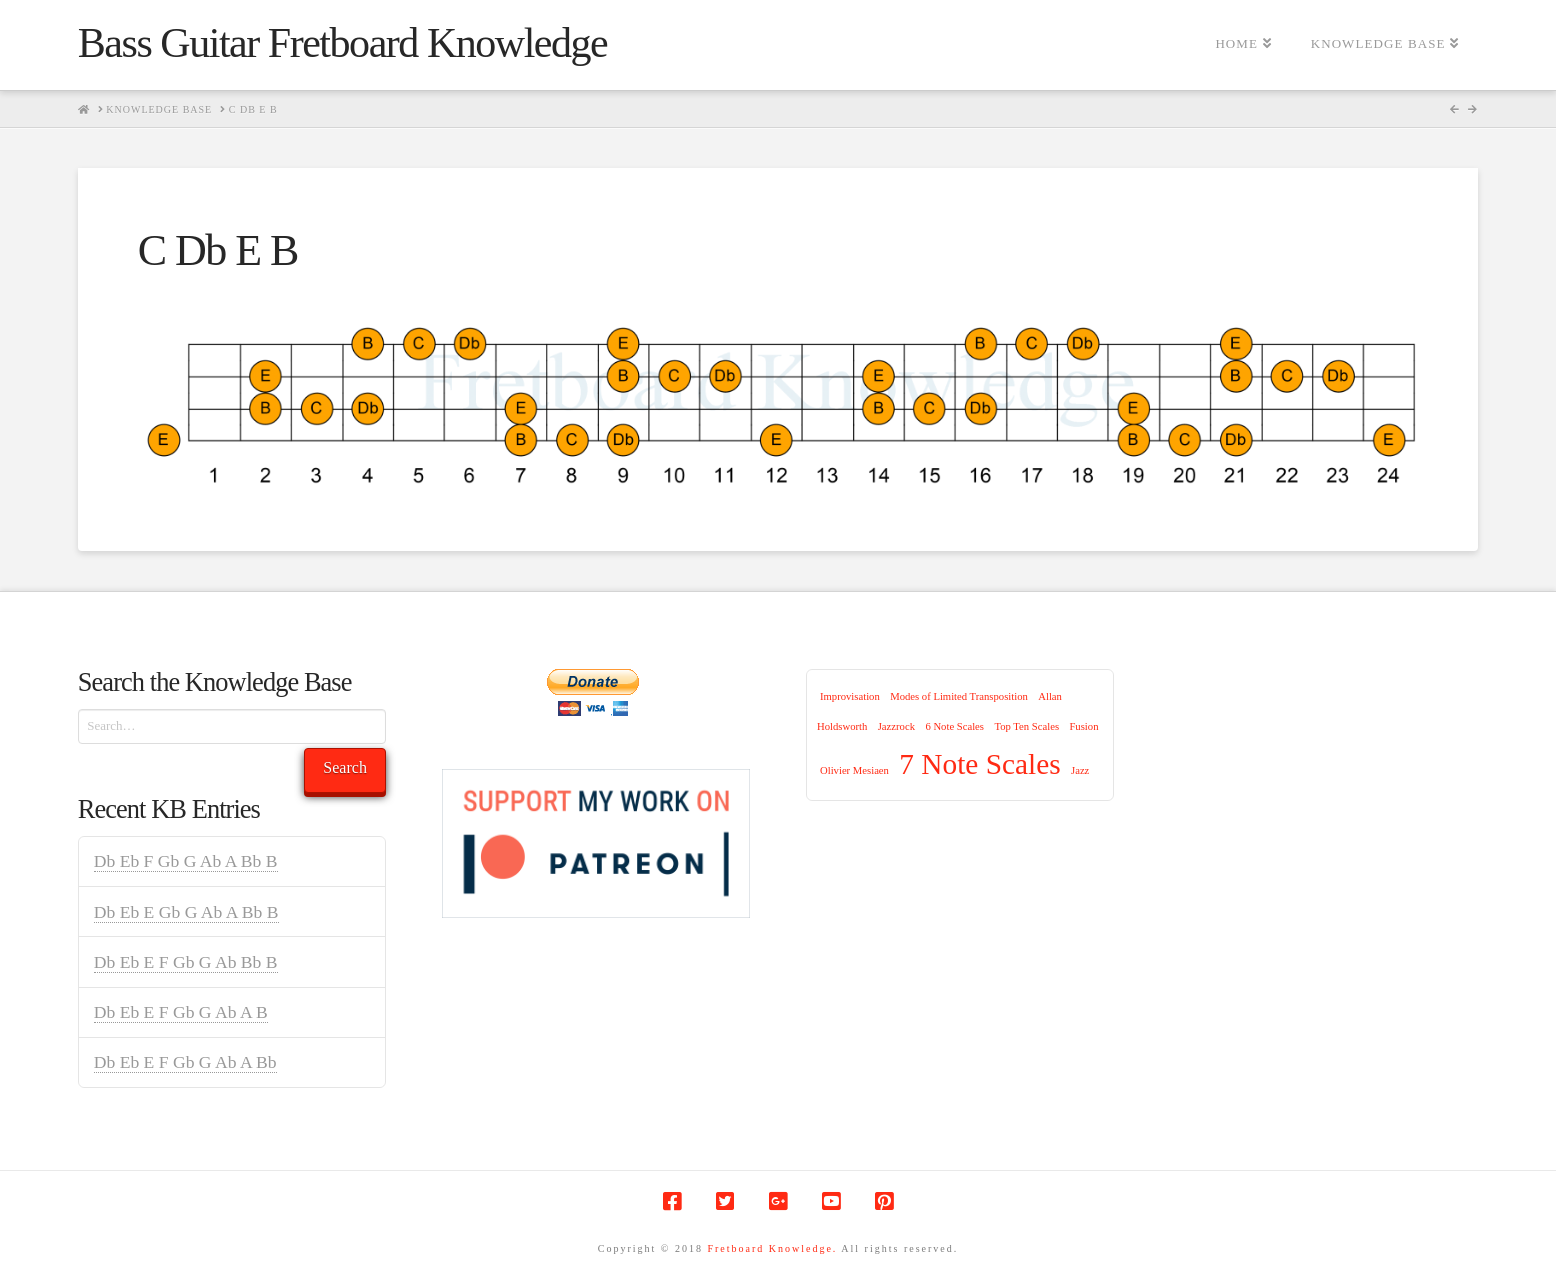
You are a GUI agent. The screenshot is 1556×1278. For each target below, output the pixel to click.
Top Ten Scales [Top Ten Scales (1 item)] (1026, 726)
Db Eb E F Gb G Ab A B (181, 1012)
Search (345, 767)
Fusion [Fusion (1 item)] (1083, 726)
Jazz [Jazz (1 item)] (1080, 770)
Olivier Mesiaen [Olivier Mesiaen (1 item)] (854, 770)
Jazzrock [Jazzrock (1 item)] (896, 726)
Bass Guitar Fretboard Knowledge (342, 43)
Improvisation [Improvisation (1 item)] (850, 696)
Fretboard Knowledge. (772, 1248)
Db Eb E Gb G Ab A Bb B (186, 912)
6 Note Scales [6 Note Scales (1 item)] (954, 726)
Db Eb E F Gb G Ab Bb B (186, 962)
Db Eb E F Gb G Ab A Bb (185, 1062)
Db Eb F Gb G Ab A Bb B (186, 861)
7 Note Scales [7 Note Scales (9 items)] (979, 764)
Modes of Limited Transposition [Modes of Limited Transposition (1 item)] (959, 696)
